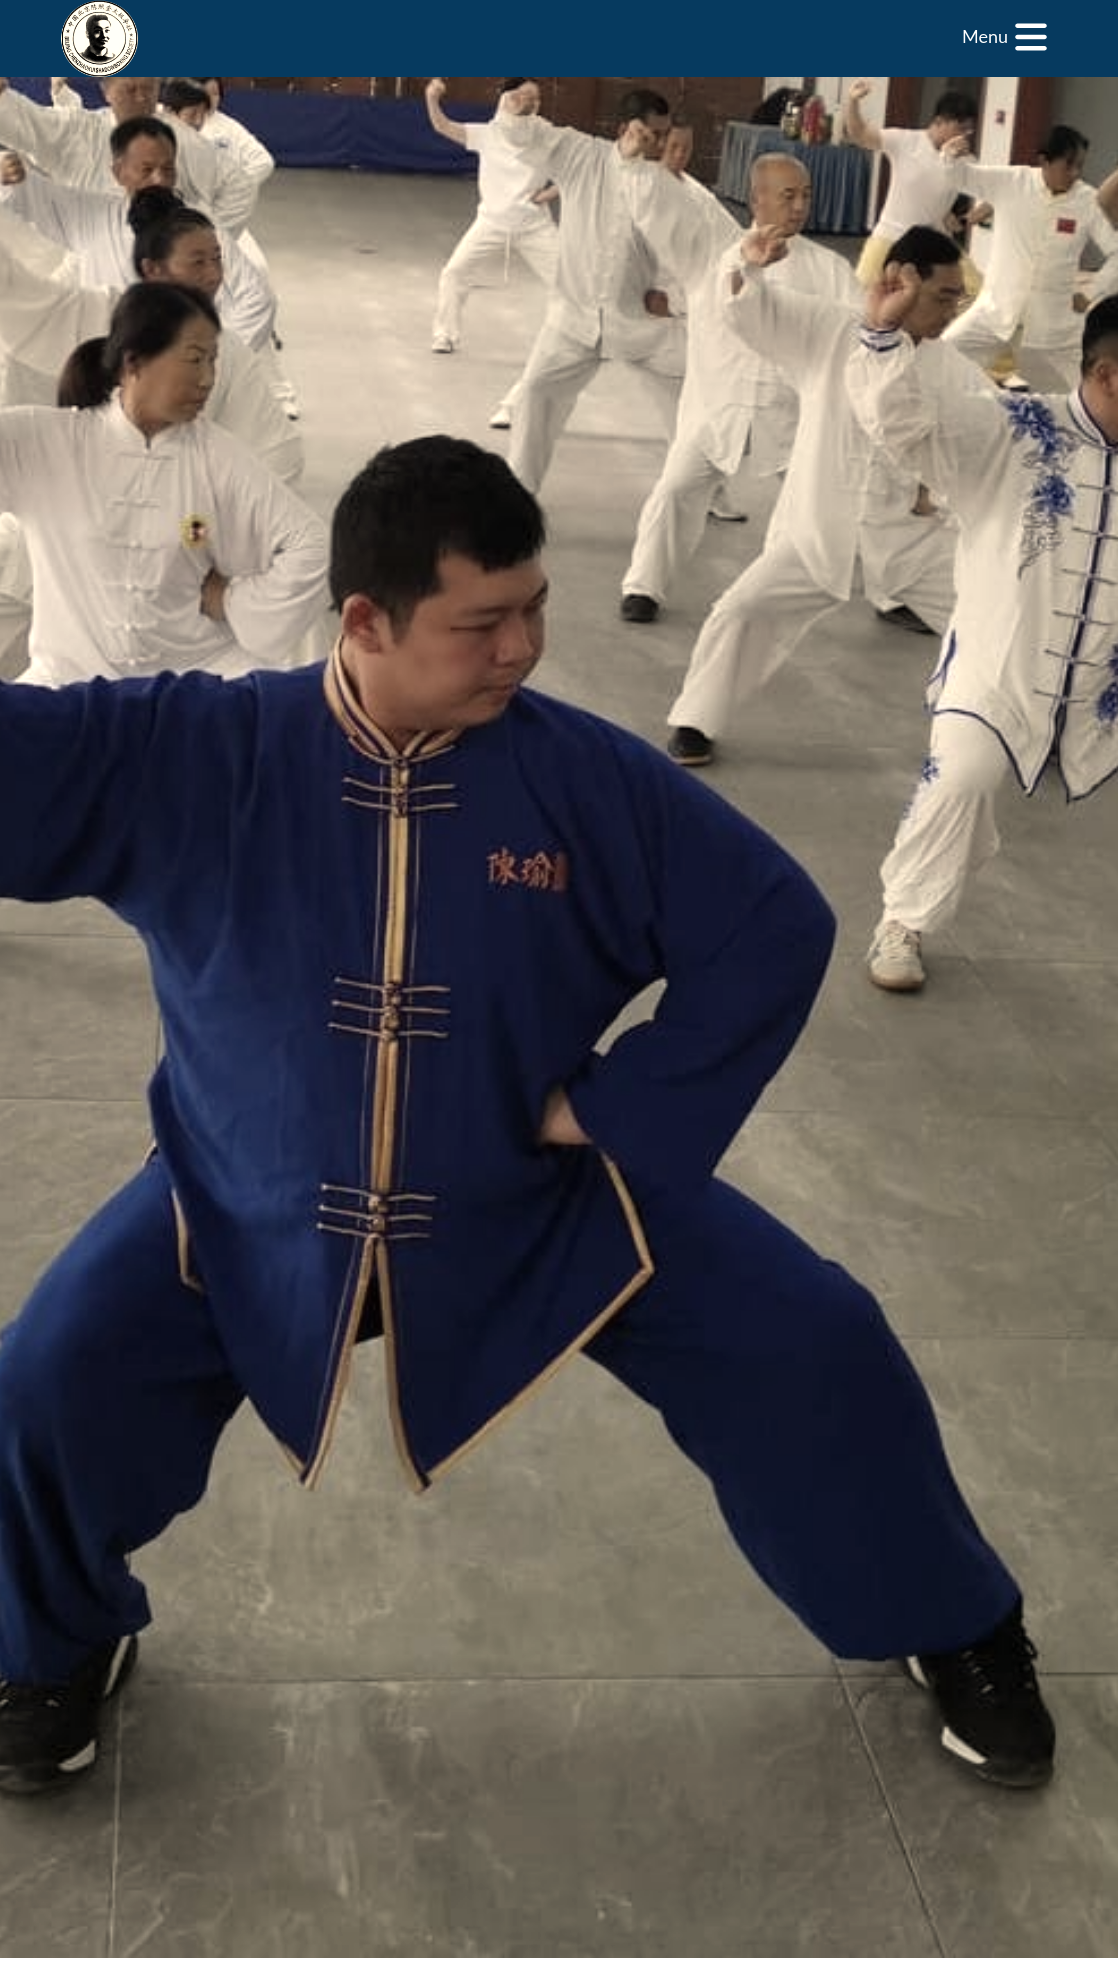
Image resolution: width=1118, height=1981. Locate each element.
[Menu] (1005, 37)
